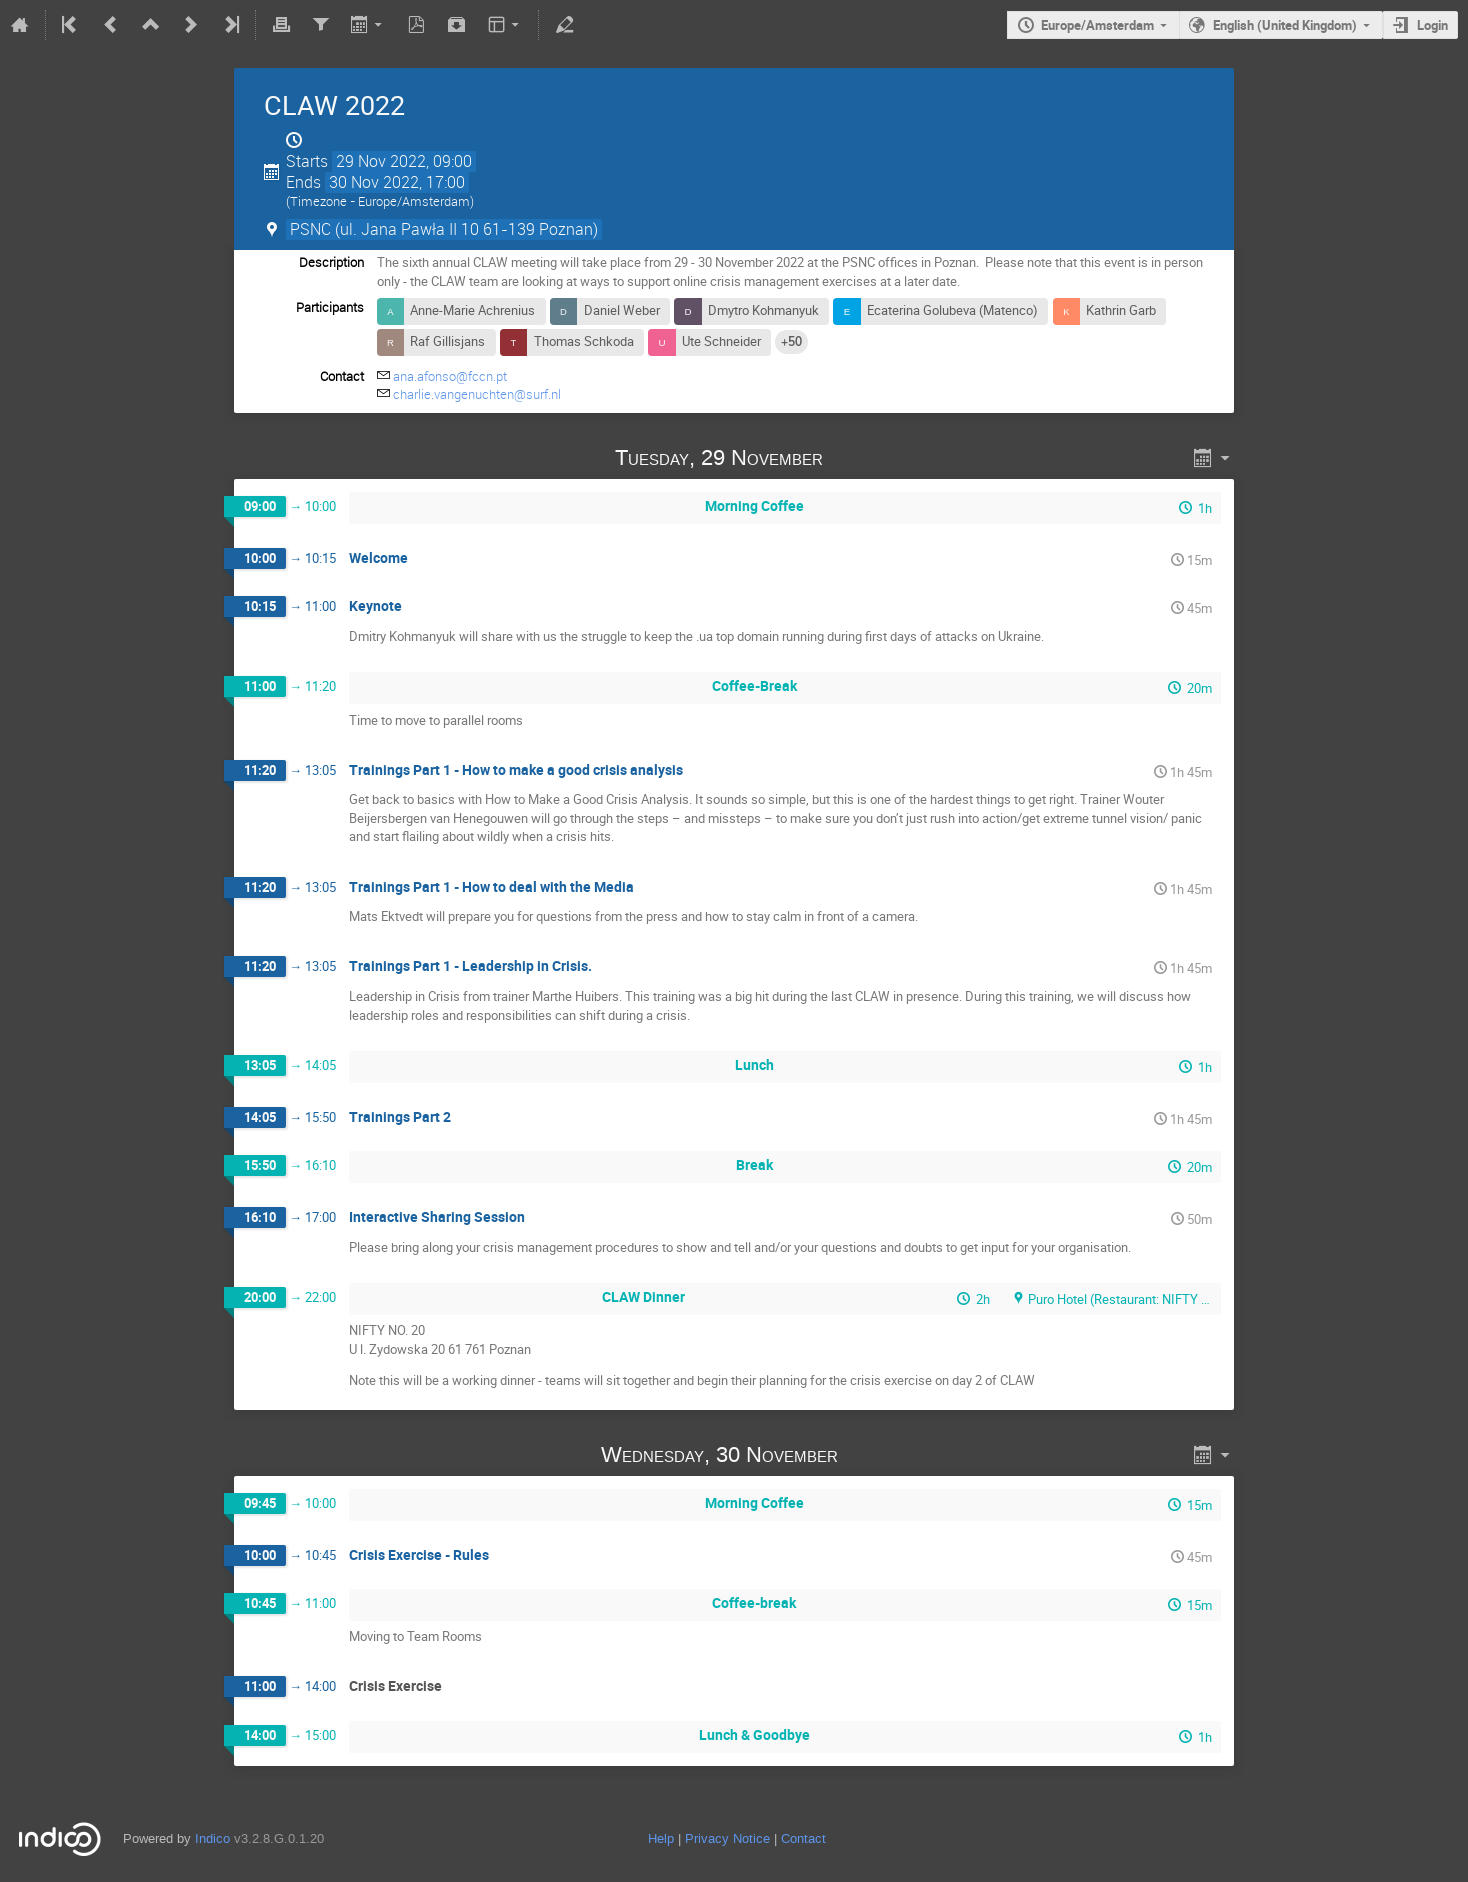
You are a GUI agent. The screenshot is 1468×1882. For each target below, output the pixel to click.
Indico (212, 1838)
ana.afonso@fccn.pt (450, 376)
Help (661, 1838)
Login (1432, 25)
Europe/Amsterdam (1097, 25)
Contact (803, 1838)
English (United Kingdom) (1285, 25)
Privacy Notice (727, 1838)
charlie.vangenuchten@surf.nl (477, 394)
